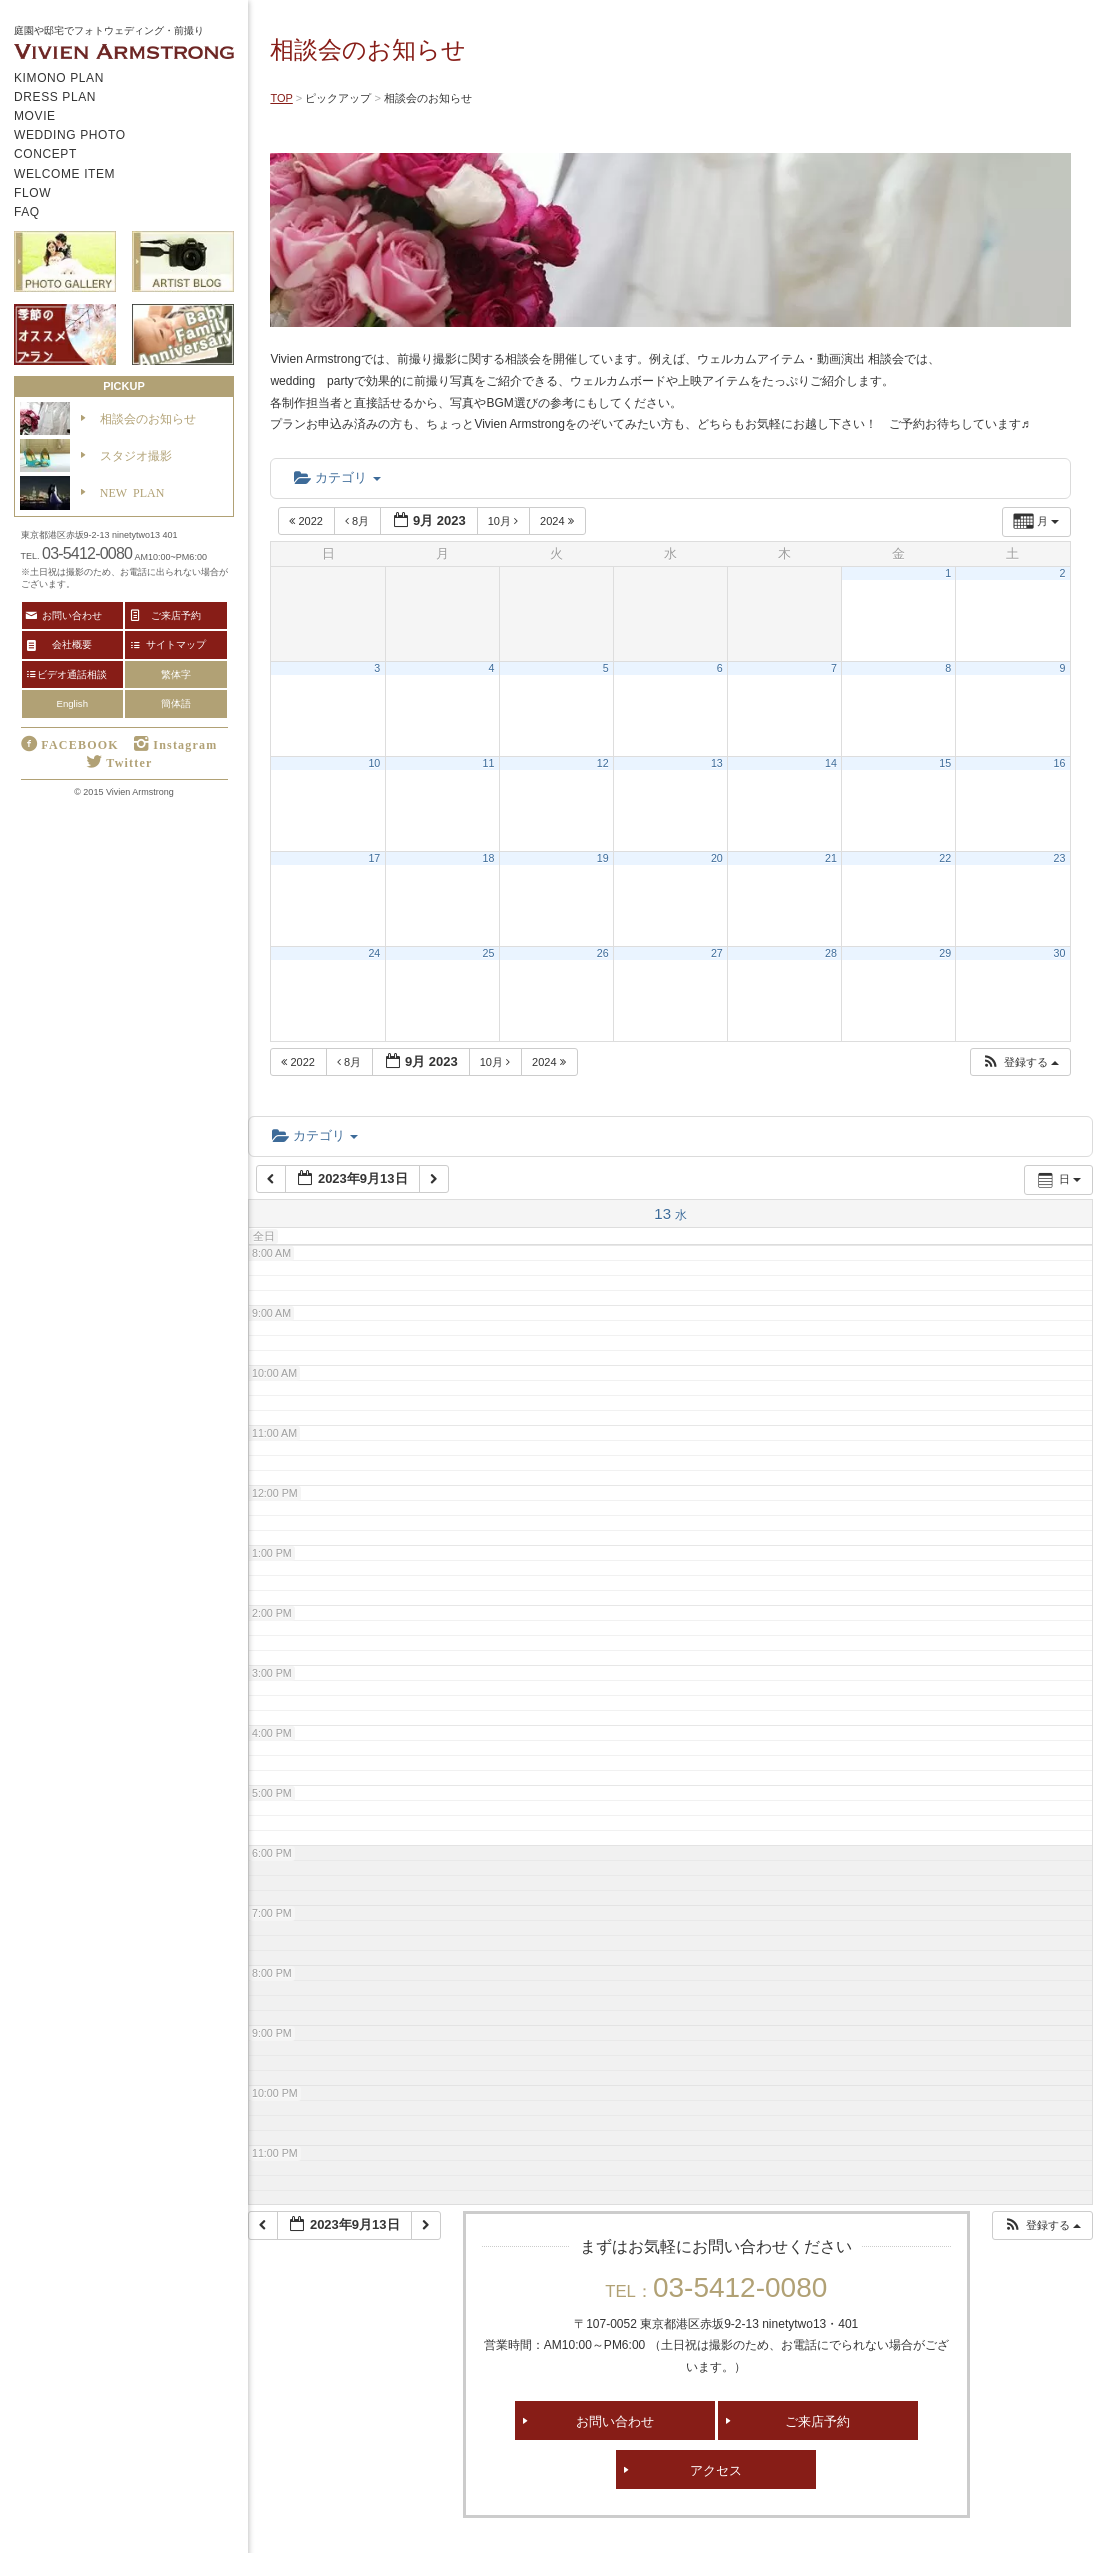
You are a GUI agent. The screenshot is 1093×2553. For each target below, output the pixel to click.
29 (945, 953)
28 (831, 953)
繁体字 (176, 674)
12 (603, 763)
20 (717, 858)
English (72, 703)
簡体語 (176, 703)
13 (717, 763)
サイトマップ (176, 644)
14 (831, 763)
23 (1060, 858)
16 (1060, 763)
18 (489, 858)
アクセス (716, 2469)
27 (717, 953)
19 (603, 858)
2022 (307, 521)
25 (489, 953)
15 (945, 763)
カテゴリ (337, 477)
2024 (558, 521)
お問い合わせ (615, 2420)
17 (374, 858)
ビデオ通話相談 (72, 674)
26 (603, 953)
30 (1060, 953)
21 (831, 858)
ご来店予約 (817, 2420)
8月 (358, 521)
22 (945, 858)
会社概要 (72, 644)
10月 (504, 521)
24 (374, 953)
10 (374, 763)
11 (489, 763)
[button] (1020, 1062)
